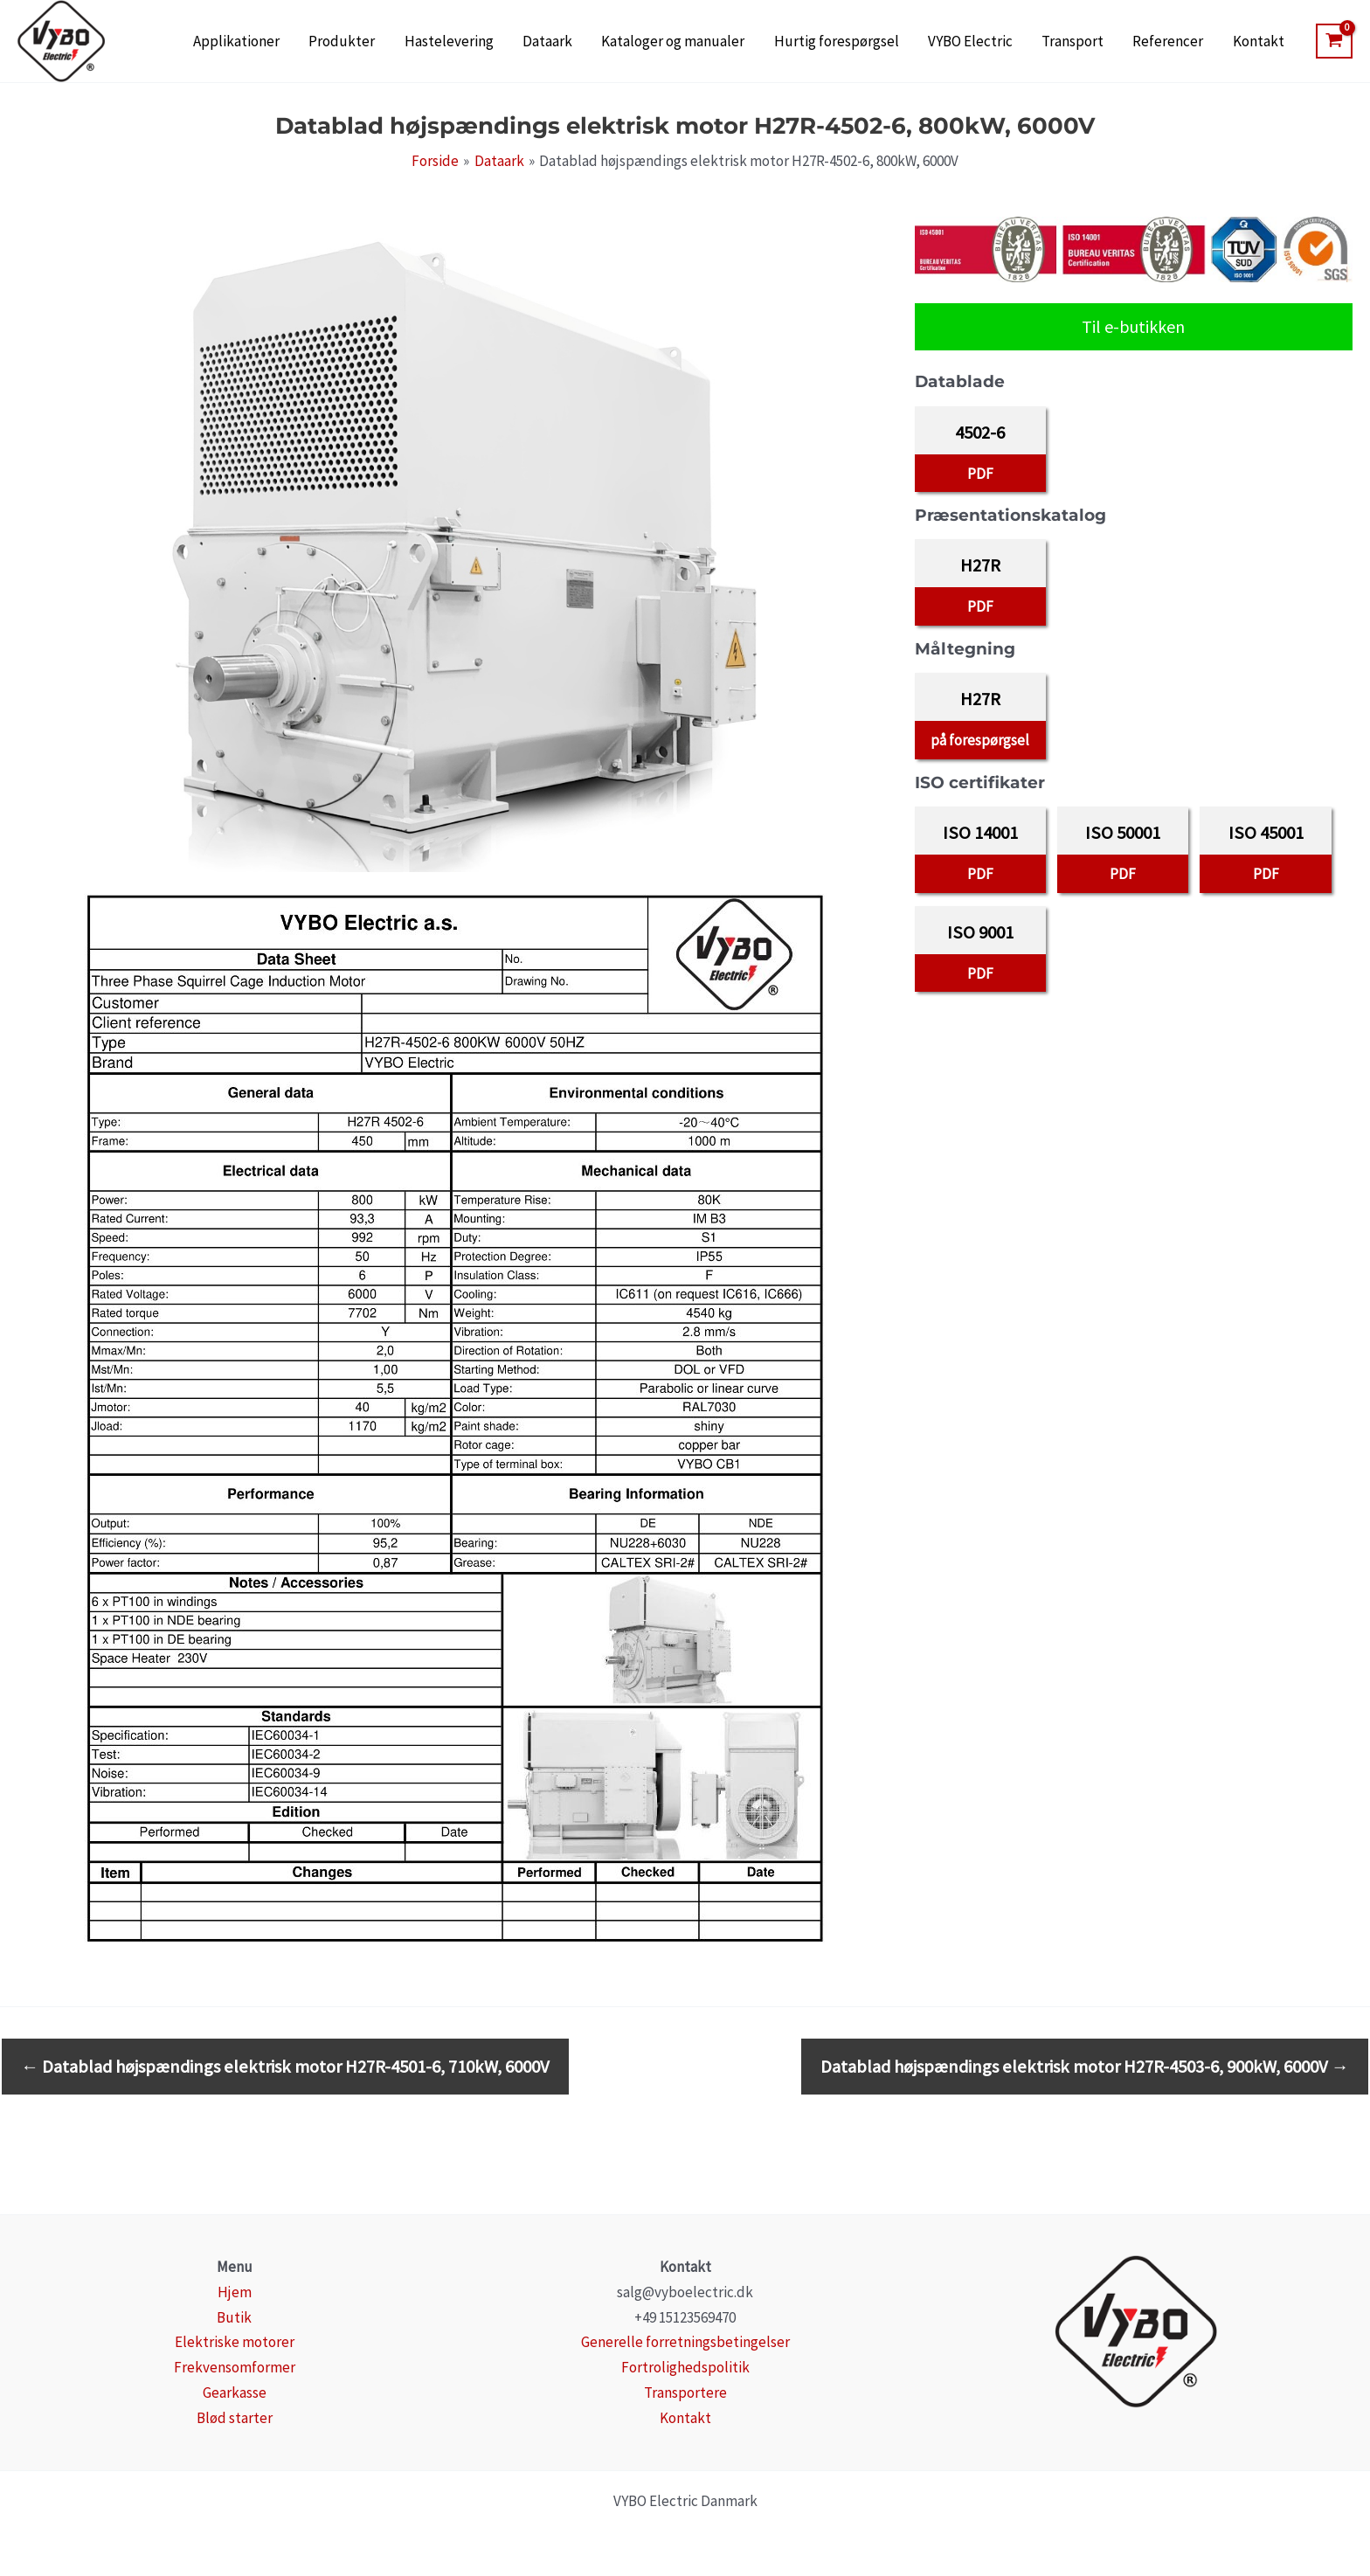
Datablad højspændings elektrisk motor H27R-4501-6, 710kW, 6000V (285, 2066)
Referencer (1185, 42)
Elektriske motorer (234, 2341)
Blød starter (235, 2417)
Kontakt (1264, 42)
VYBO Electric (1010, 42)
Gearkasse (234, 2392)
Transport (1101, 42)
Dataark (622, 42)
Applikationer (346, 42)
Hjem (235, 2292)
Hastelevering (535, 42)
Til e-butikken (1133, 326)
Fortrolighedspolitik (685, 2367)
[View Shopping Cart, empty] (1334, 41)
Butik (234, 2317)
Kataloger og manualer (736, 42)
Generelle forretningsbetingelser (685, 2341)
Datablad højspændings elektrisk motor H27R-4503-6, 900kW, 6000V (1084, 2066)
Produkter (440, 42)
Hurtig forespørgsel (888, 42)
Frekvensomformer (234, 2367)
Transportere (685, 2392)
